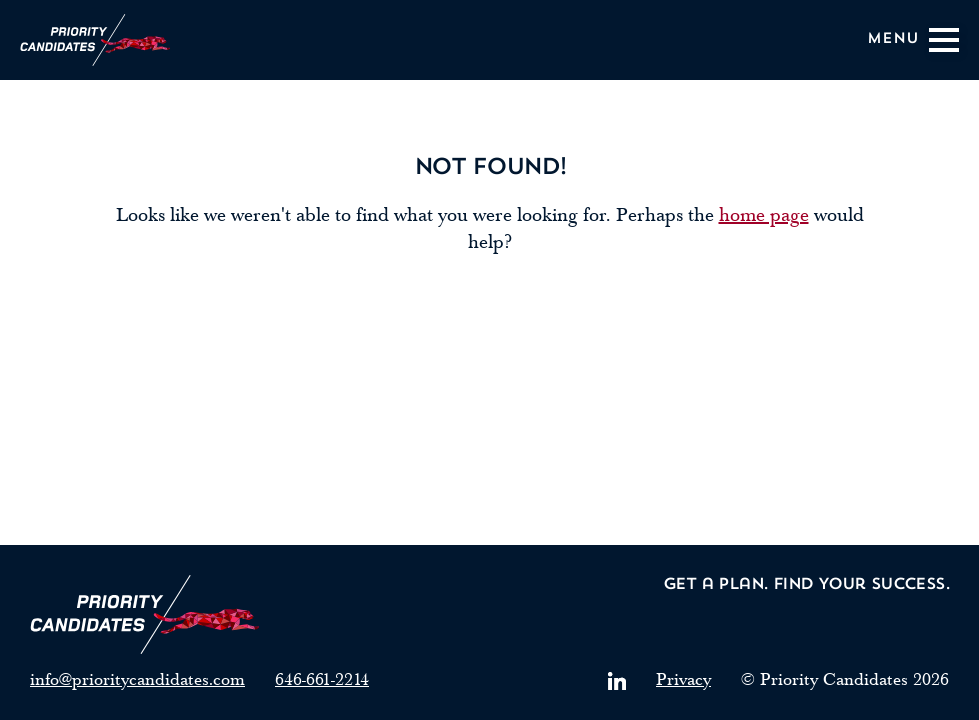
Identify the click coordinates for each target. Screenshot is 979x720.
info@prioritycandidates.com (137, 679)
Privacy (683, 679)
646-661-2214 (322, 679)
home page (764, 215)
